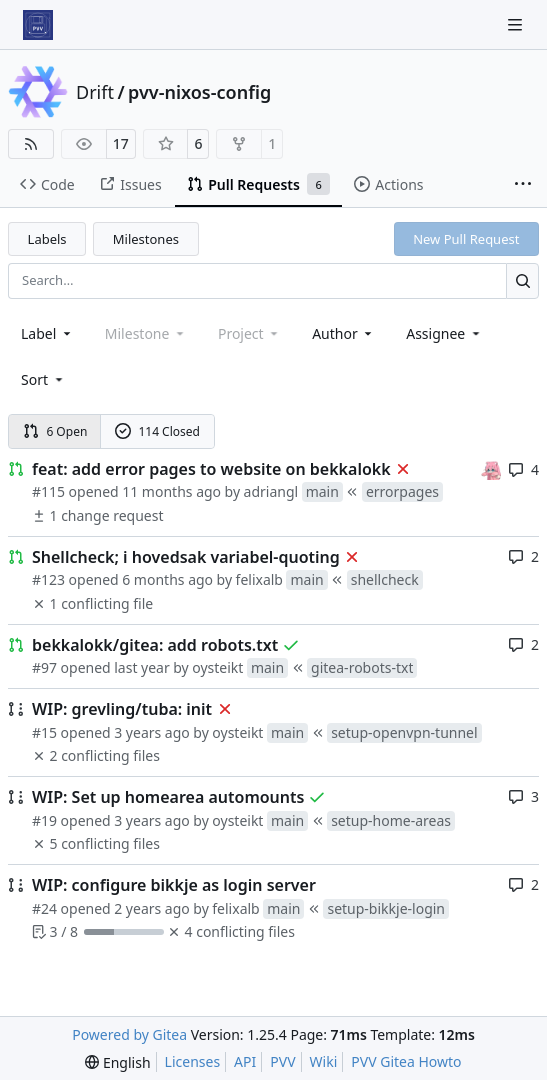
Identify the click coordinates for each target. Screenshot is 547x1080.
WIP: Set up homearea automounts (168, 797)
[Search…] (522, 280)
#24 (44, 908)
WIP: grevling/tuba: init (122, 709)
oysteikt (217, 667)
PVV (282, 1061)
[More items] (523, 185)
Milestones (146, 239)
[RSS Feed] (31, 144)
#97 (44, 667)
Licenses (193, 1061)
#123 (48, 579)
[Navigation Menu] (517, 24)
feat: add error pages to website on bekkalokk (211, 469)
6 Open (55, 431)
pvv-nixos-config (199, 92)
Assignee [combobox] (444, 333)
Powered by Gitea (129, 1034)
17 (121, 143)
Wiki (324, 1061)
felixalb (259, 579)
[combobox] (47, 333)
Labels (47, 239)
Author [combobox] (343, 333)
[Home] (38, 25)
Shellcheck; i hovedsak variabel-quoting (186, 557)
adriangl (271, 491)
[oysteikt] (491, 468)
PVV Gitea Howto (406, 1061)
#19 (44, 820)
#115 (48, 491)
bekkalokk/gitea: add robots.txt (155, 645)
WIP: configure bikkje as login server (174, 885)
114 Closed (157, 431)
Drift (95, 92)
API (245, 1061)
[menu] (43, 379)
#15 (44, 732)
